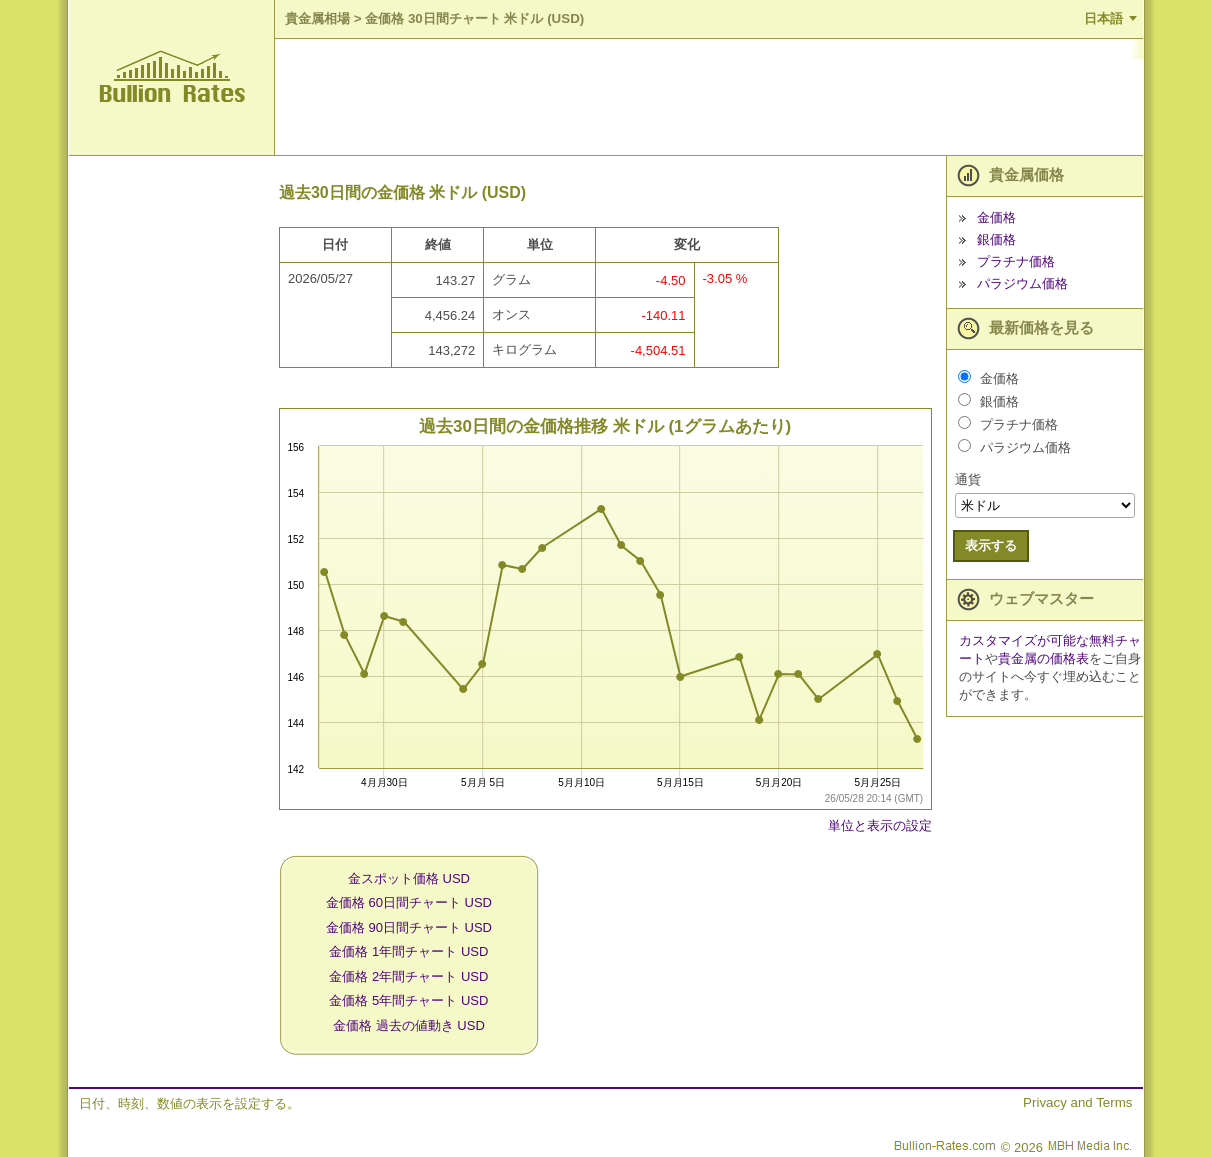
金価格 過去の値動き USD (409, 1025)
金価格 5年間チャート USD (408, 1000)
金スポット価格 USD (409, 878)
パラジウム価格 (1022, 283)
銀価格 (996, 239)
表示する (991, 545)
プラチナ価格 (1016, 261)
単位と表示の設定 (880, 825)
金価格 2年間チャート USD (408, 976)
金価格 (996, 217)
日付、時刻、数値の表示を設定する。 (189, 1103)
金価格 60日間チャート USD (409, 902)
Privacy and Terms (1077, 1102)
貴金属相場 (317, 18)
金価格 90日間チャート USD (409, 927)
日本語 (1103, 18)
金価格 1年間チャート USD (408, 951)
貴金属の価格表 (1043, 658)
